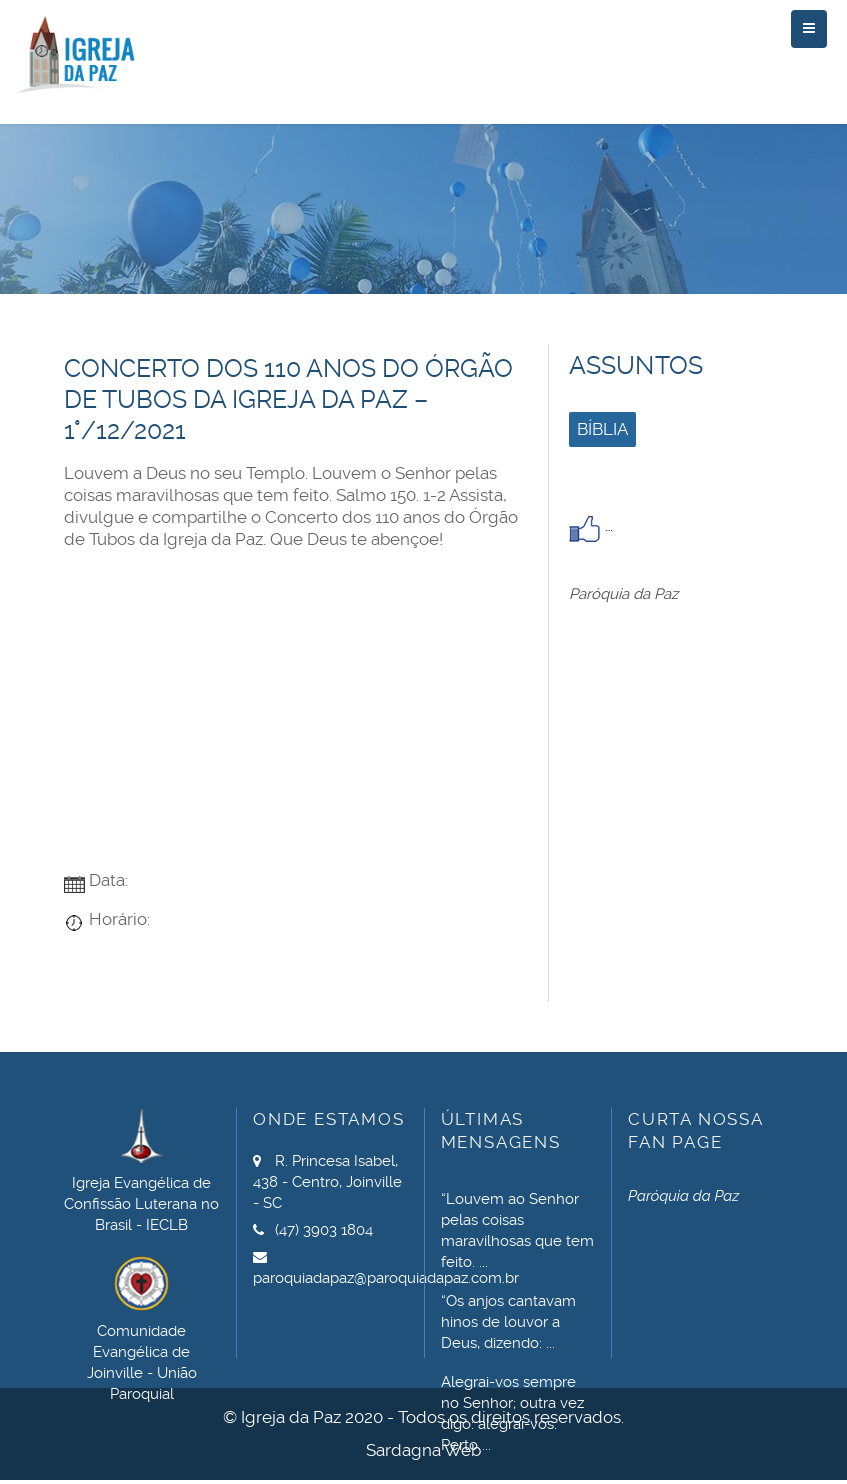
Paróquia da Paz (623, 594)
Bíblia (602, 429)
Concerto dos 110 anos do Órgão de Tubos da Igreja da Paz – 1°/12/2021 (288, 399)
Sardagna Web (423, 1450)
